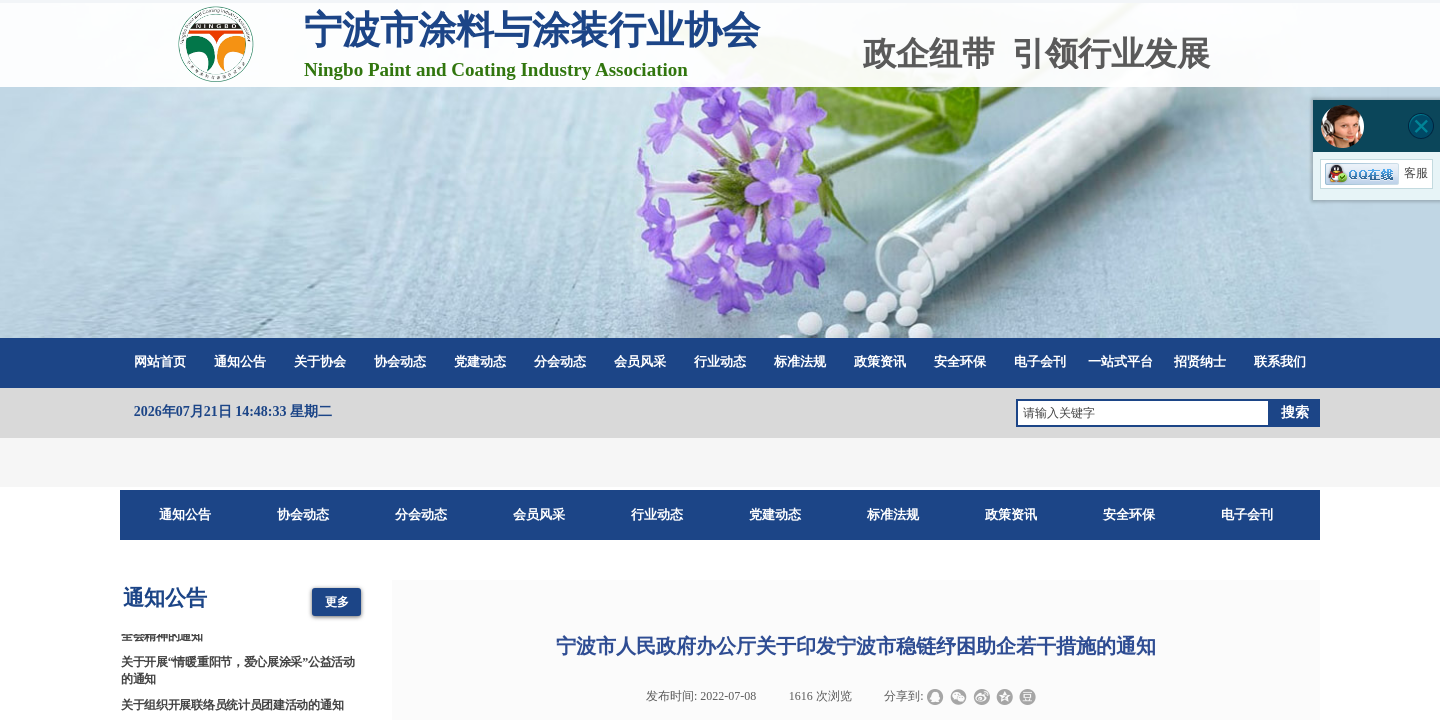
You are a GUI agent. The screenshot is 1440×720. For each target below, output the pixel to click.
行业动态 (720, 361)
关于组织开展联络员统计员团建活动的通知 (232, 706)
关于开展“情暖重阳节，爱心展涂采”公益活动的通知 (238, 671)
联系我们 (1280, 361)
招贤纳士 (1200, 361)
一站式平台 (1120, 361)
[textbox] (1143, 413)
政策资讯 (880, 361)
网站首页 (160, 361)
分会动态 (560, 361)
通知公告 (240, 361)
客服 (1376, 173)
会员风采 (640, 361)
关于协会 (320, 361)
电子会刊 (1040, 361)
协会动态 (400, 361)
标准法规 (800, 361)
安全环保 (960, 361)
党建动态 (480, 361)
